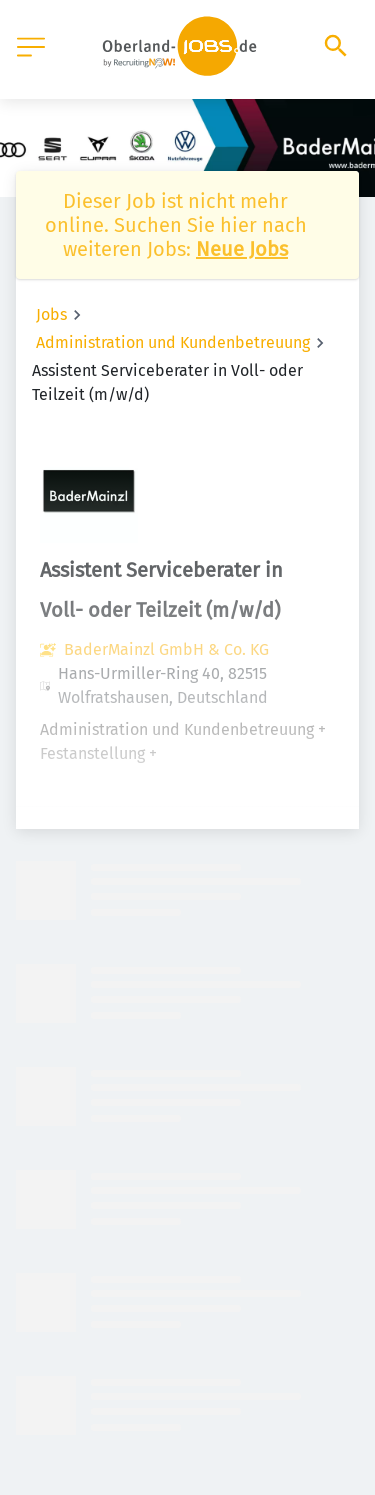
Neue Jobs (242, 249)
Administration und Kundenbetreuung (173, 342)
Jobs (51, 314)
